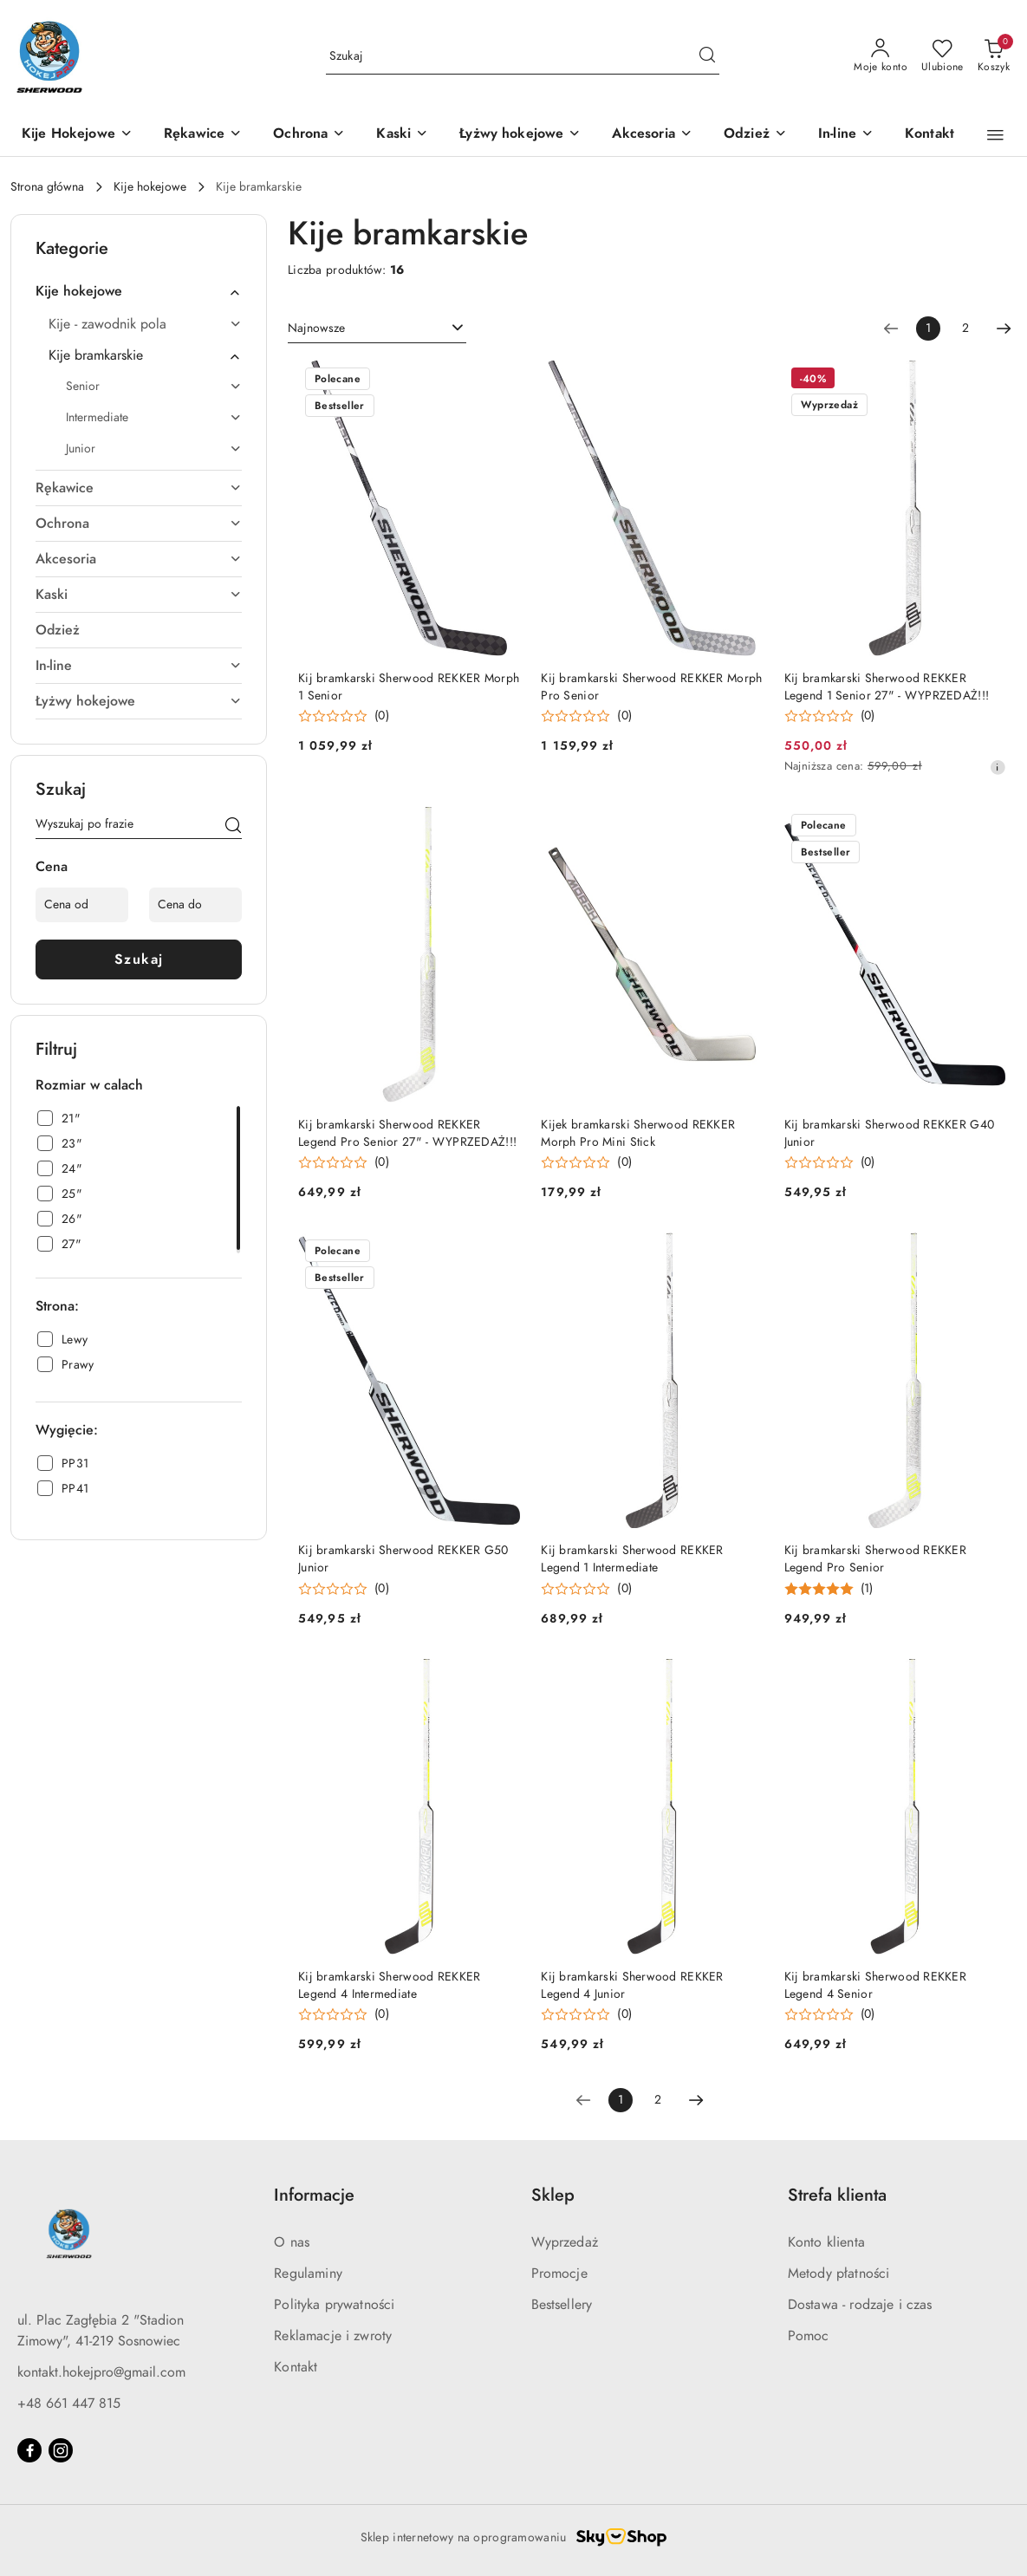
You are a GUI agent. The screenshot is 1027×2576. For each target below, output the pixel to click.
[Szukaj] (233, 827)
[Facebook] (29, 2450)
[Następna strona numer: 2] (1004, 328)
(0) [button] (381, 716)
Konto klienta (826, 2242)
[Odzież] (755, 135)
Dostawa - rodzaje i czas (860, 2304)
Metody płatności (839, 2273)
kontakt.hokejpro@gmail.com (101, 2372)
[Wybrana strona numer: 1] (928, 328)
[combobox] (377, 328)
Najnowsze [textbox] (316, 328)
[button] (995, 135)
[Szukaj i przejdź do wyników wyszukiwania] (707, 56)
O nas (291, 2242)
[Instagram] (61, 2450)
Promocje (559, 2273)
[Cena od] (82, 905)
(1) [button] (867, 1589)
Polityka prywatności (334, 2304)
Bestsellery (562, 2304)
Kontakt (295, 2367)
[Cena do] (195, 905)
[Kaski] (402, 135)
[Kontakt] (929, 135)
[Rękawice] (203, 135)
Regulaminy (308, 2273)
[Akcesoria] (652, 135)
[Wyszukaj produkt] (522, 57)
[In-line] (846, 135)
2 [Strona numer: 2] (965, 328)
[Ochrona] (309, 135)
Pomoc (808, 2335)
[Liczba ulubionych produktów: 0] (942, 56)
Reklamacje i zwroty (333, 2335)
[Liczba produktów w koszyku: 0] (994, 56)
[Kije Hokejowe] (77, 135)
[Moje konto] (880, 56)
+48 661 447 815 (68, 2403)
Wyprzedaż (564, 2242)
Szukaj (139, 959)
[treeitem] (139, 291)
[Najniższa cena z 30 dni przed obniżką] (997, 767)
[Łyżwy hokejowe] (520, 135)
